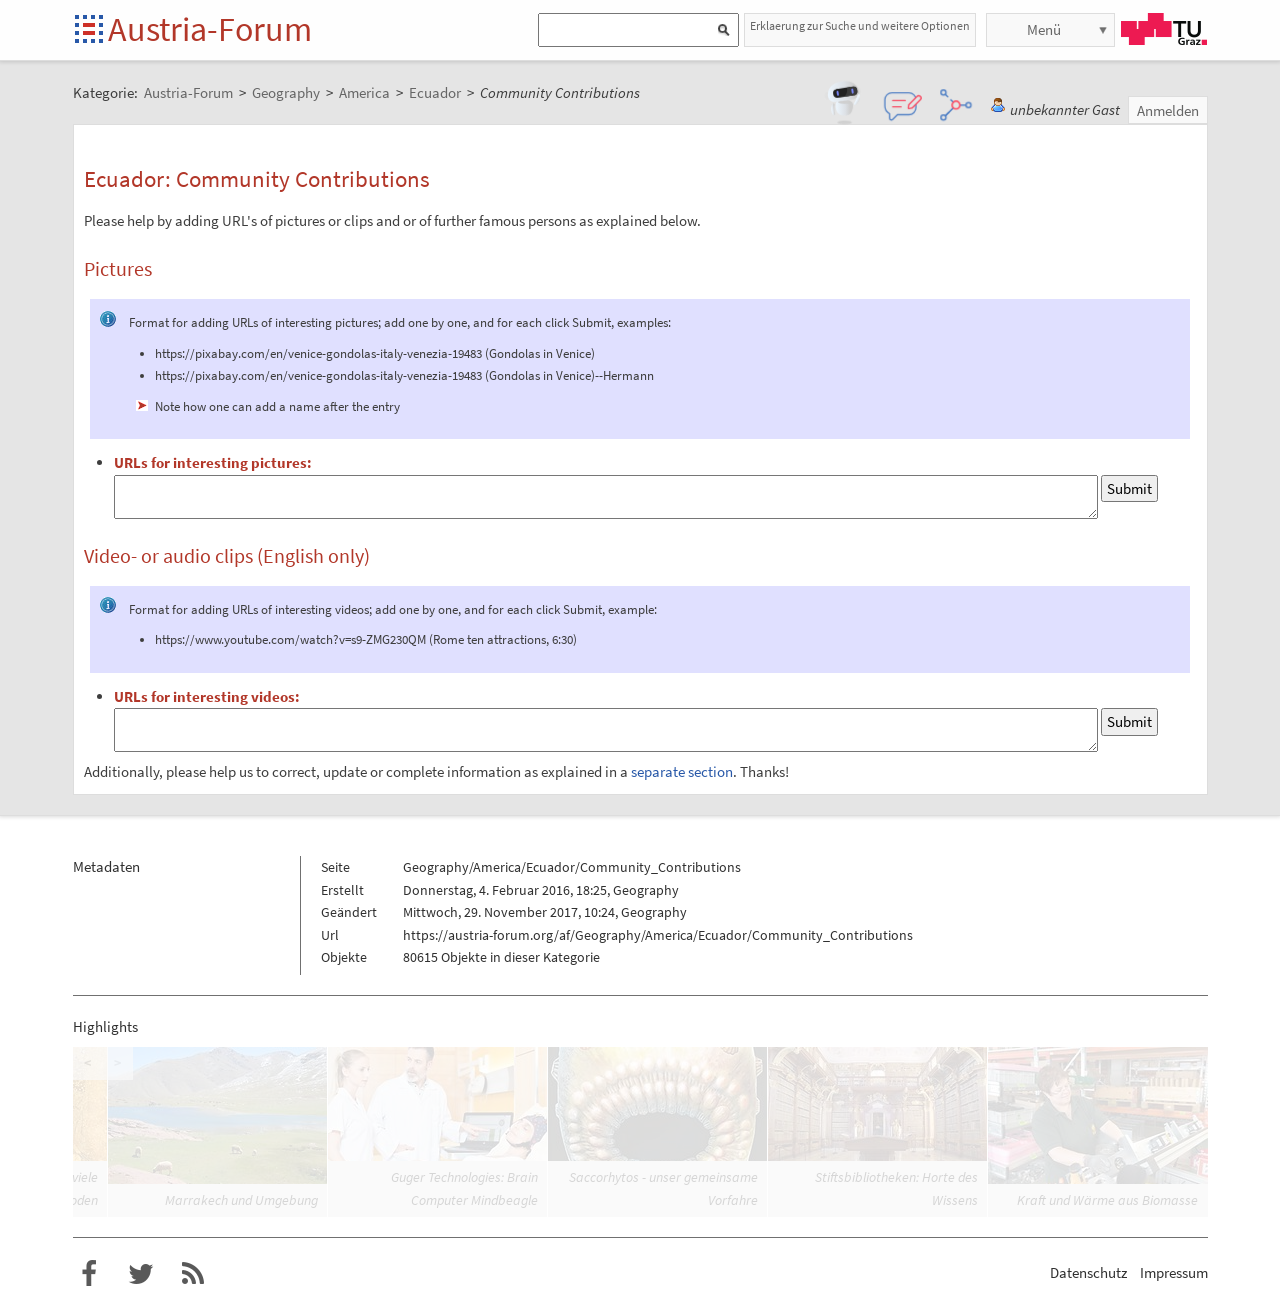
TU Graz (1164, 29)
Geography (646, 890)
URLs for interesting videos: (207, 696)
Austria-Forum (210, 29)
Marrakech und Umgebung (241, 1200)
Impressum (1174, 1272)
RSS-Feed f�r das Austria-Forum (193, 1274)
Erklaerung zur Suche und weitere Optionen (860, 25)
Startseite (90, 30)
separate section (682, 771)
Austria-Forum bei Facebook (89, 1274)
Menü (1044, 29)
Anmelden (1168, 110)
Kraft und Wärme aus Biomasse (1107, 1200)
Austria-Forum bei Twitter (141, 1274)
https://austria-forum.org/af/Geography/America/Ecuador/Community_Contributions (658, 935)
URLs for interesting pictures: (213, 462)
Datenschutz (1088, 1272)
